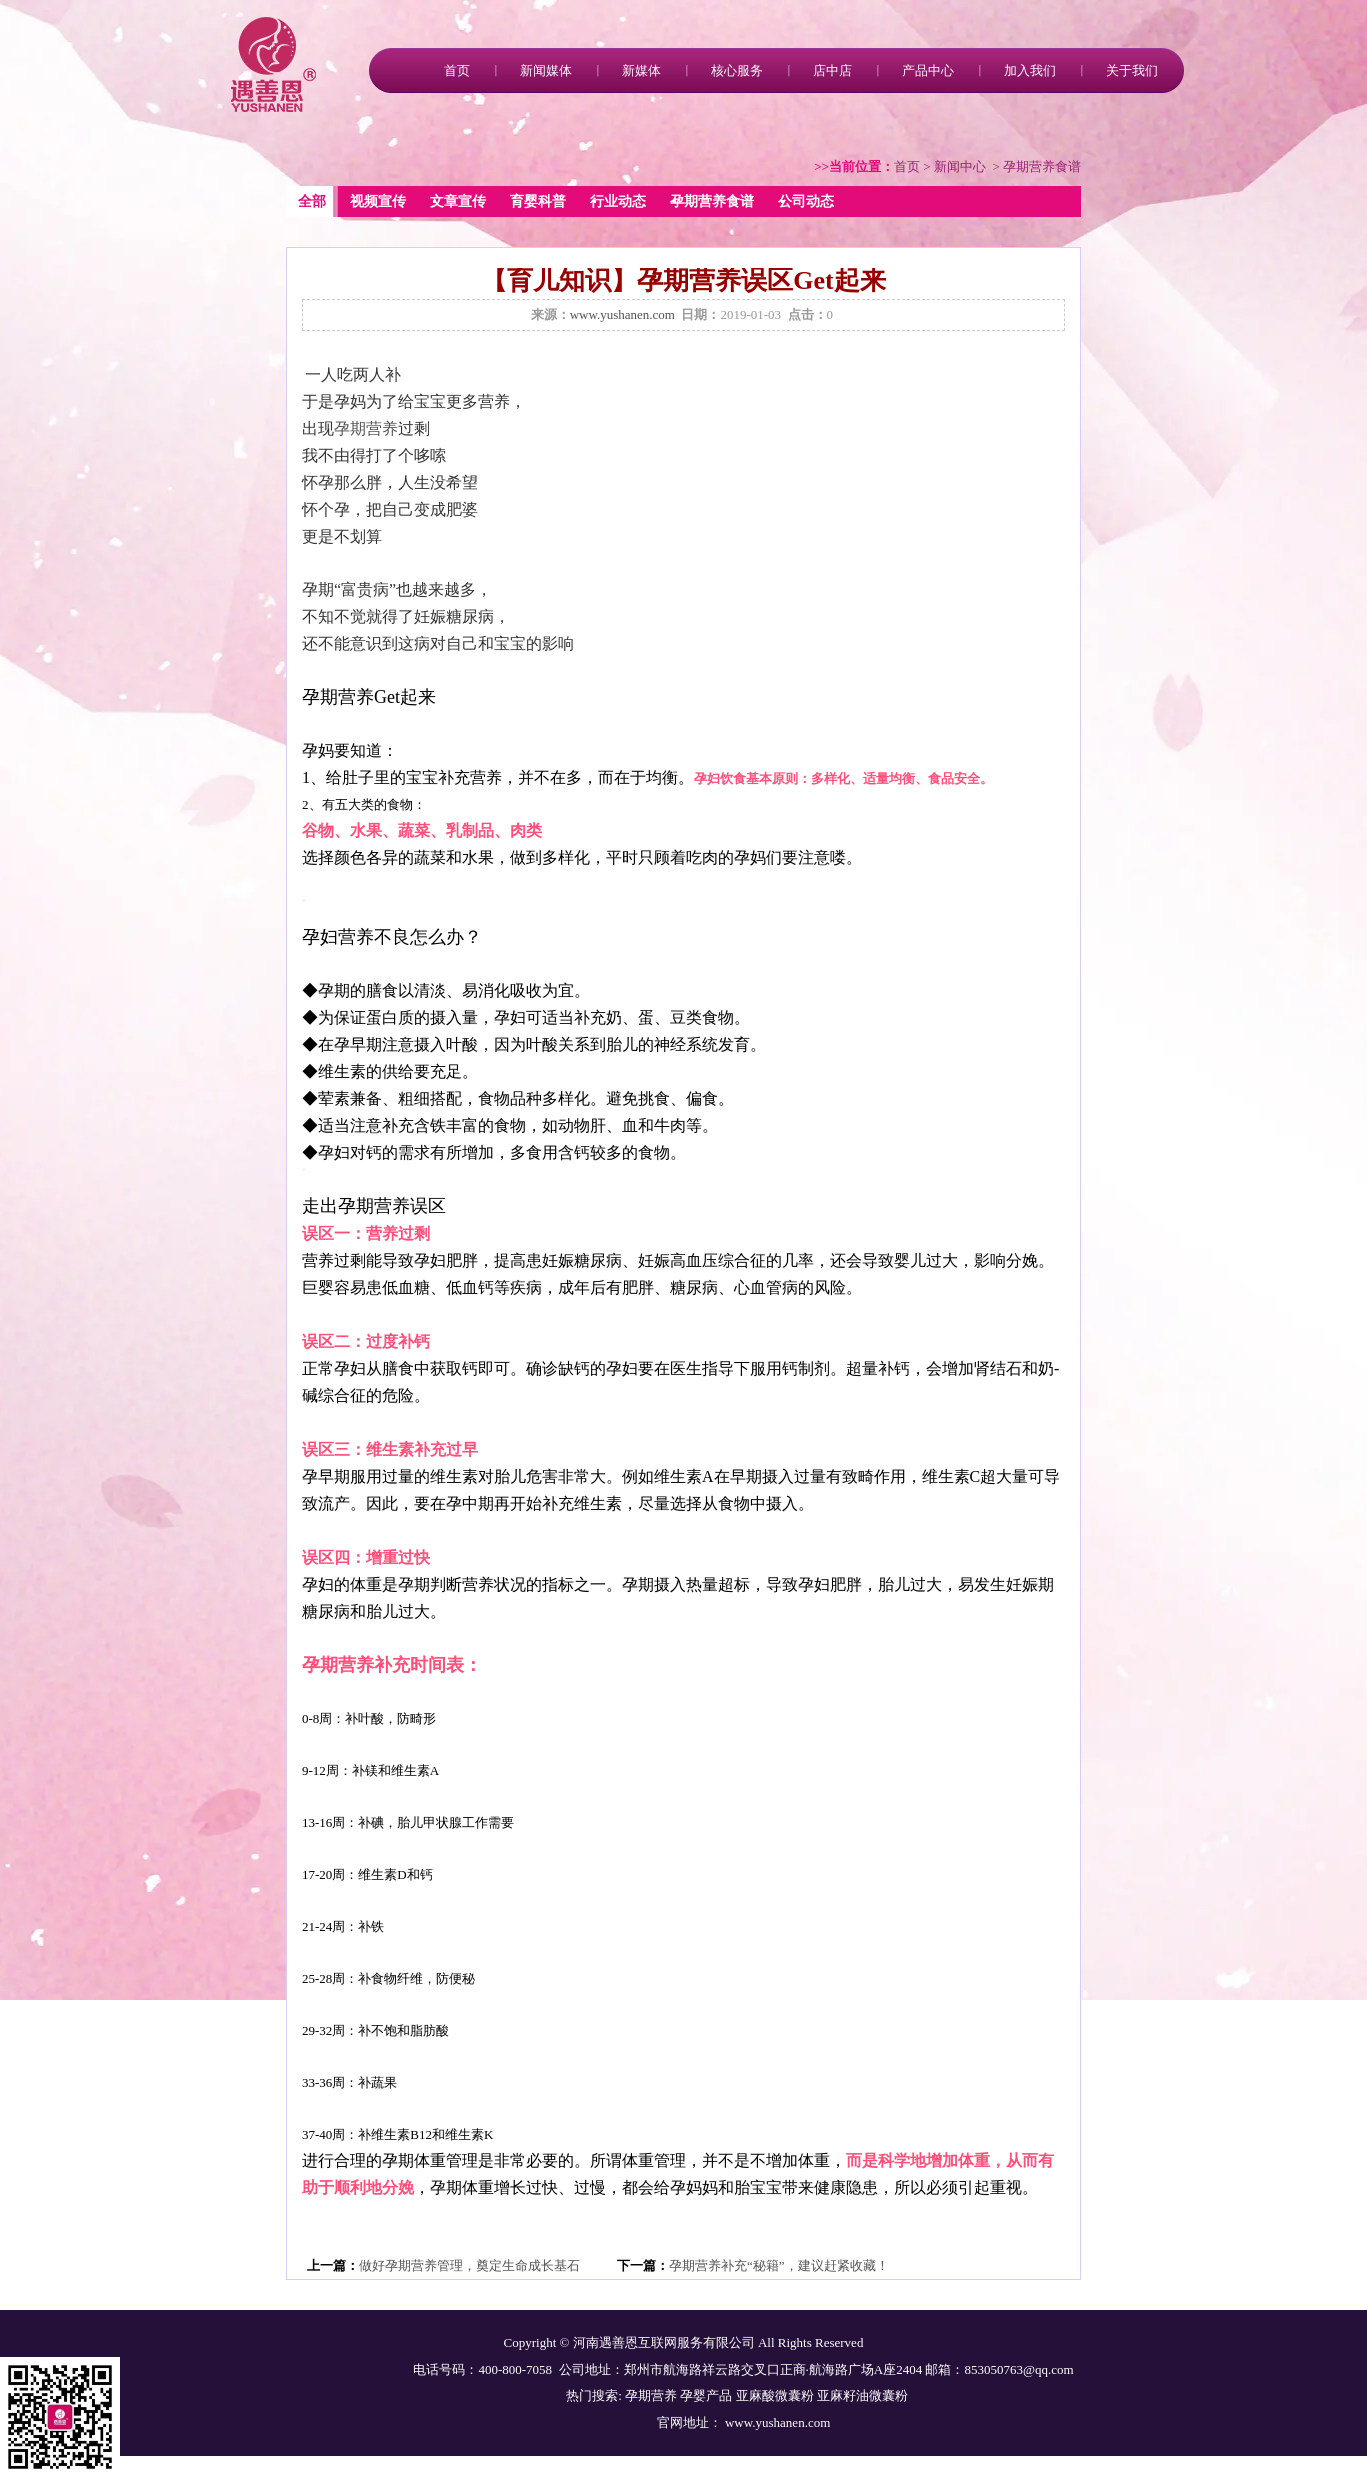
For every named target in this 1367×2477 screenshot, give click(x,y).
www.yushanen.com (622, 314)
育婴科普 (538, 201)
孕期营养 (366, 428)
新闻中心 (960, 166)
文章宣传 (458, 201)
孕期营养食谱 (712, 201)
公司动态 (806, 201)
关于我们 (1132, 70)
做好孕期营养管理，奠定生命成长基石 (469, 2265)
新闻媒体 (546, 70)
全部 (312, 201)
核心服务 (737, 70)
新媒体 (641, 70)
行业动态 (618, 201)
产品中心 (928, 70)
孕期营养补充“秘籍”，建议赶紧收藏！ (779, 2265)
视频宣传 (378, 201)
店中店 (832, 70)
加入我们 (1030, 70)
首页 (457, 70)
